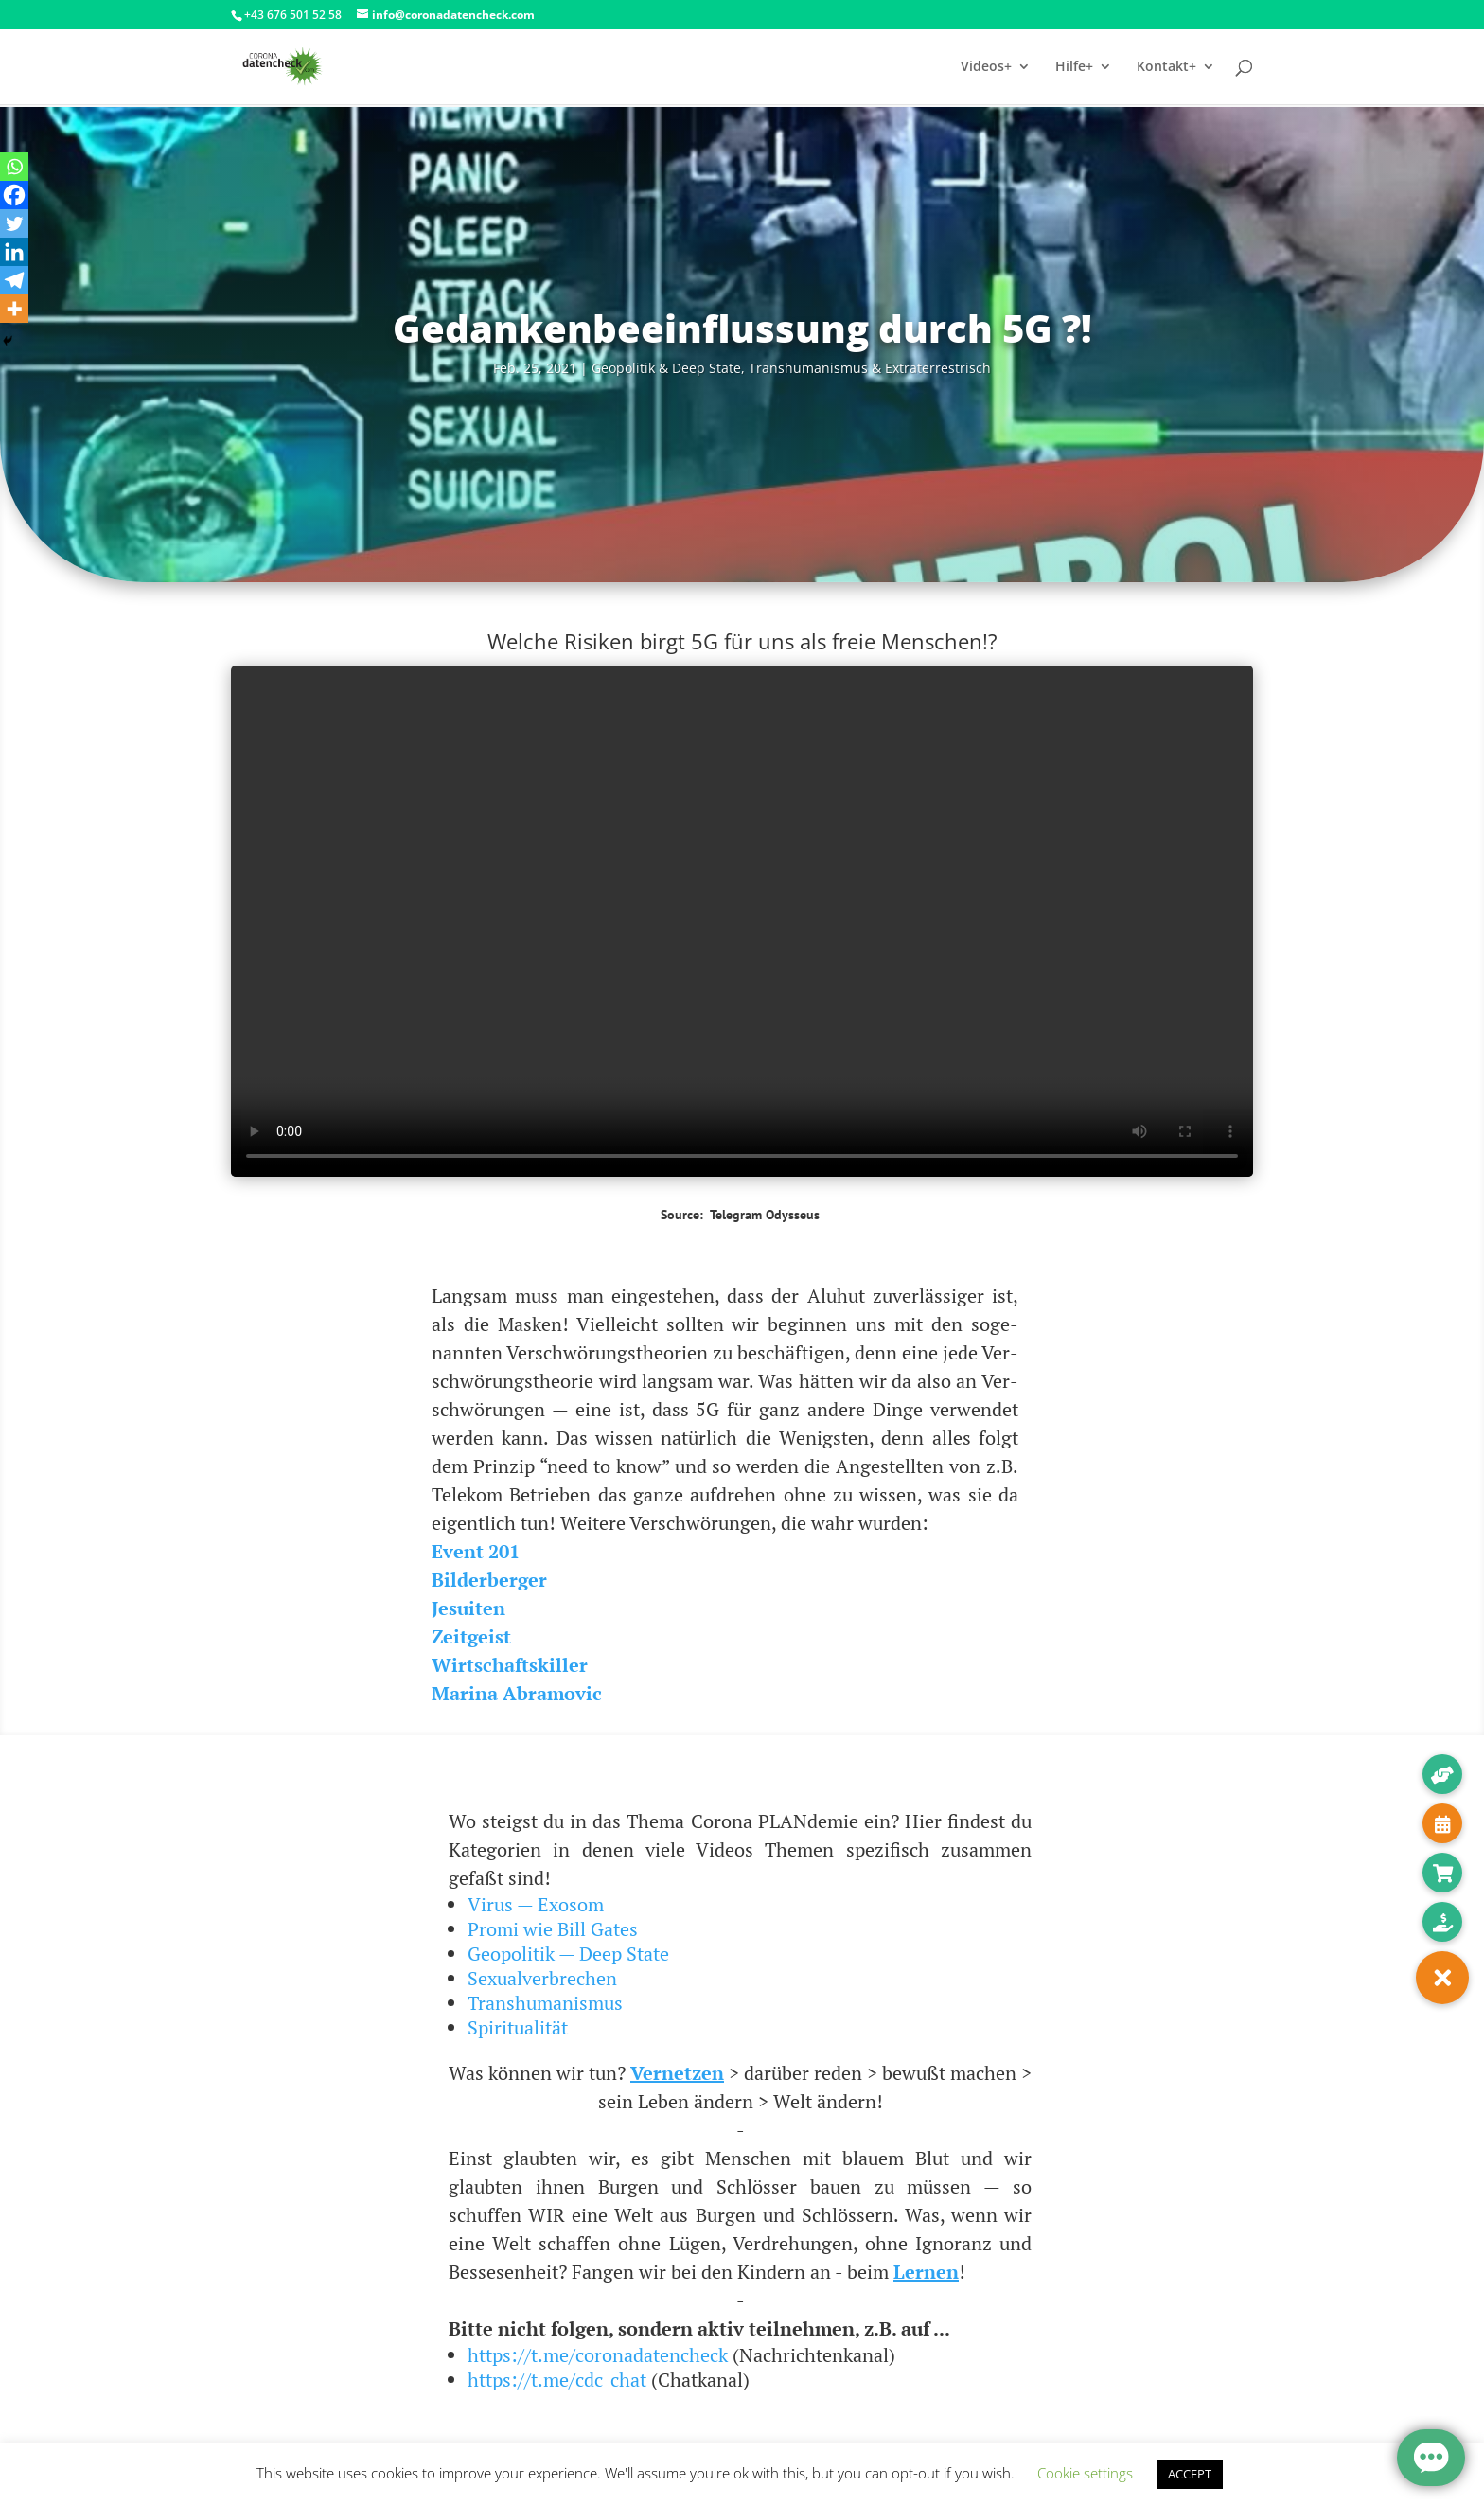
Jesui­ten (468, 1608)
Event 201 (476, 1551)
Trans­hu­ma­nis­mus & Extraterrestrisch (870, 368)
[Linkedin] (14, 252)
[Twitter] (14, 223)
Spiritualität (518, 2027)
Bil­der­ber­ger (489, 1579)
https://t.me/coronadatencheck (598, 2355)
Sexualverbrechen (542, 1978)
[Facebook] (14, 195)
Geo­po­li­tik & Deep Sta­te (666, 368)
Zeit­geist (471, 1636)
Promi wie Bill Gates (553, 1929)
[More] (14, 308)
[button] (1442, 1977)
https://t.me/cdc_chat (557, 2379)
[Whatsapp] (14, 166)
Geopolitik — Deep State (568, 1953)
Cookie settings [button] (1085, 2472)
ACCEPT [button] (1189, 2473)
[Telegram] (14, 280)
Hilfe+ (1074, 67)
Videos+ (986, 67)
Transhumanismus (545, 2003)
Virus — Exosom (536, 1904)
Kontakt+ (1166, 67)
